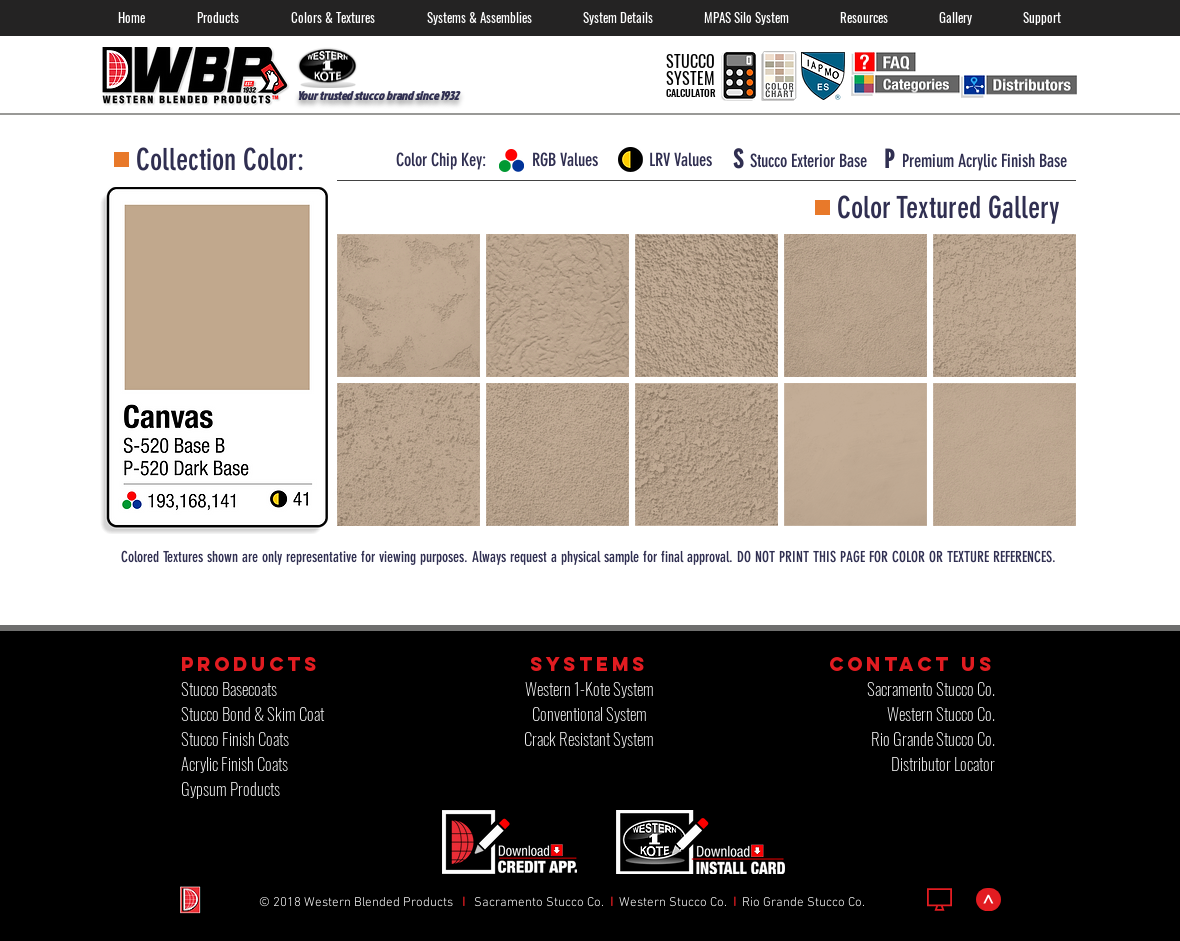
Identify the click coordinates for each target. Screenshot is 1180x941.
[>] (988, 899)
